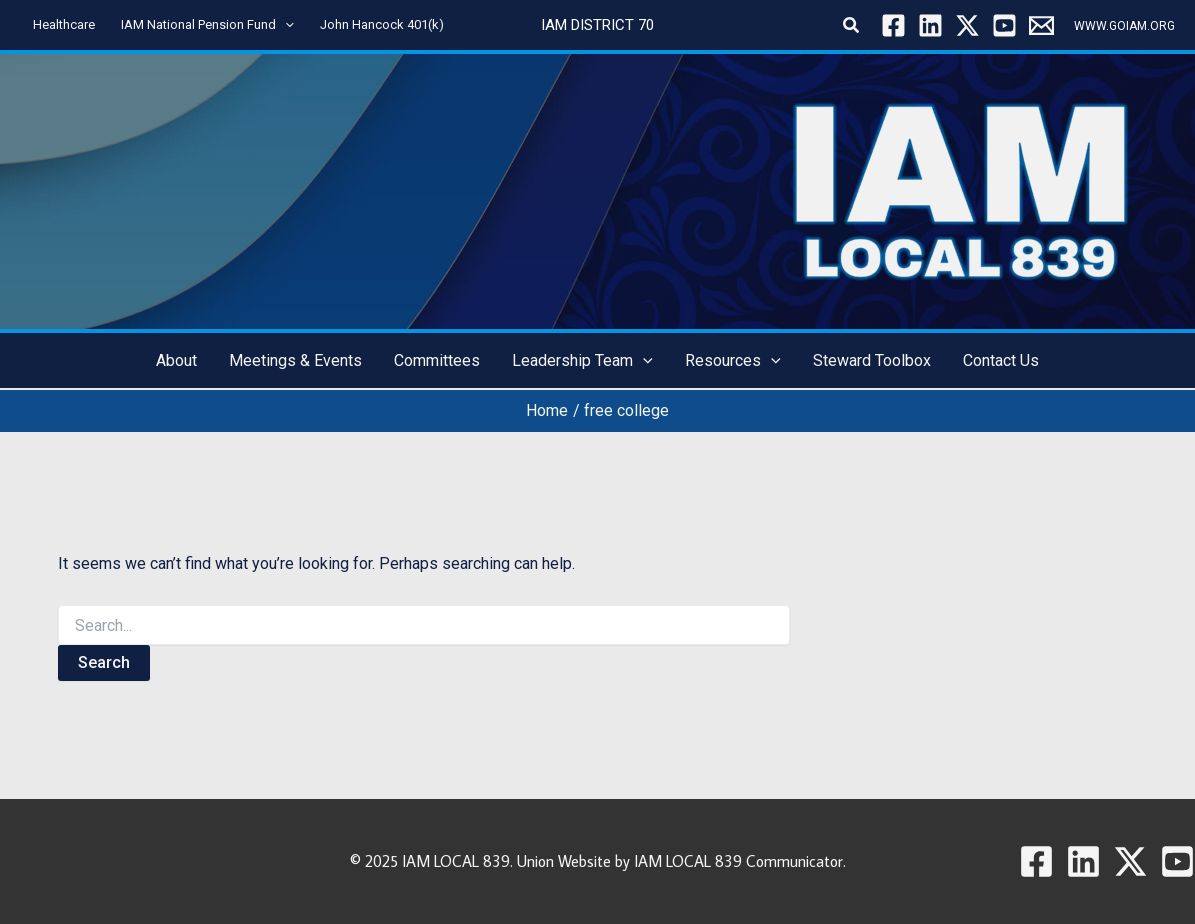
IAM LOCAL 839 (456, 861)
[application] (285, 25)
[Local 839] (1041, 25)
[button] (852, 25)
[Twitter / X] (967, 25)
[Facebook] (893, 25)
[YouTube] (1004, 25)
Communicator (794, 861)
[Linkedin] (930, 25)
